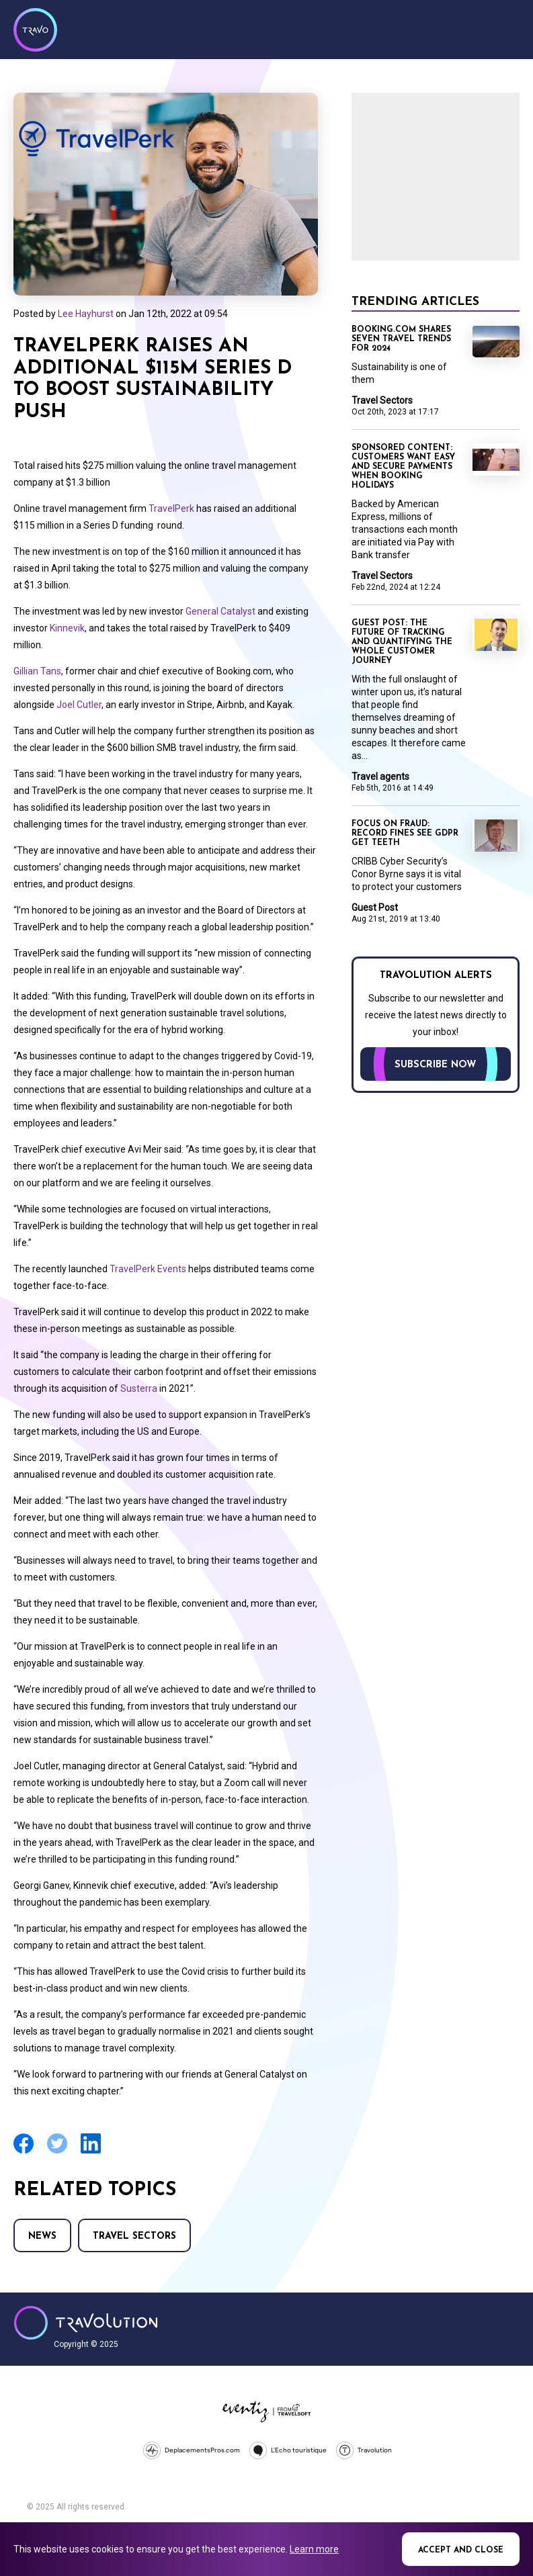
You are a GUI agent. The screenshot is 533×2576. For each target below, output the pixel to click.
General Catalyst (220, 611)
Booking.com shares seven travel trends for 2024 (401, 339)
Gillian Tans (37, 671)
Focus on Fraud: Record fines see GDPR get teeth (405, 833)
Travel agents (380, 776)
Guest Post (375, 907)
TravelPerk (171, 508)
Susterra (138, 1388)
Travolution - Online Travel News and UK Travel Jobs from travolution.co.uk (85, 2323)
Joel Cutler (78, 704)
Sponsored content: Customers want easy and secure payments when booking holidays (403, 467)
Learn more (314, 2549)
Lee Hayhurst (86, 313)
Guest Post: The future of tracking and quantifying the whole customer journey (402, 642)
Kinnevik (67, 628)
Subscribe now (436, 1065)
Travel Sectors (134, 2236)
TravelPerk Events (148, 1268)
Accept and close (460, 2550)
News (42, 2236)
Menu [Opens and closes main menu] (506, 28)
